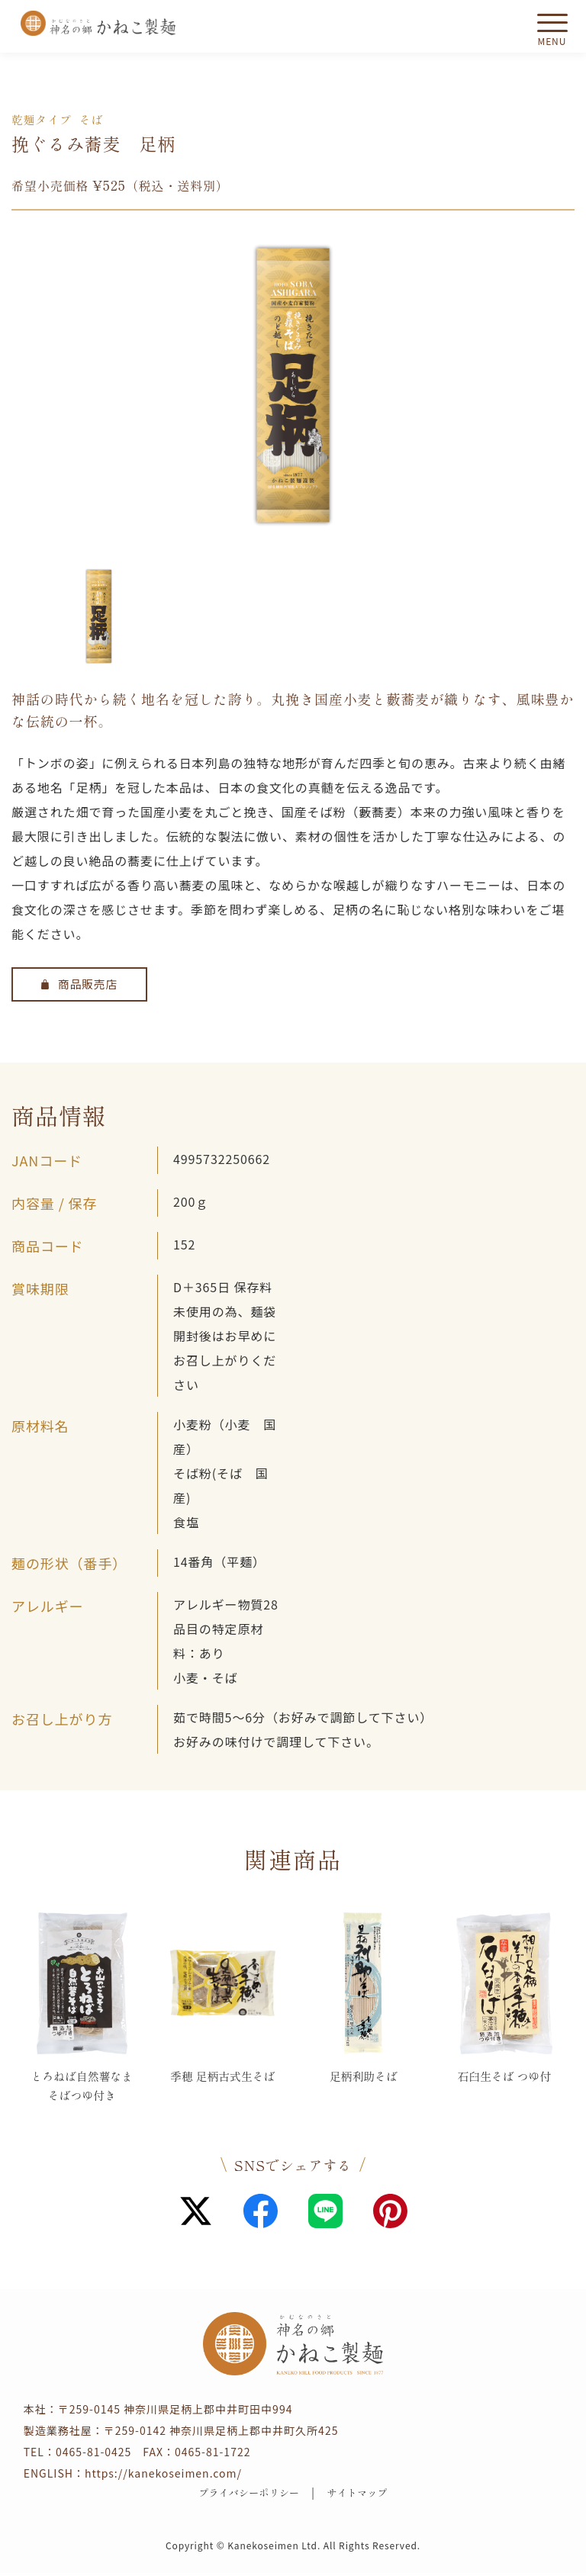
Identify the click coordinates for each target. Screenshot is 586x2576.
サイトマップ (364, 2495)
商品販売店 (80, 985)
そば (97, 119)
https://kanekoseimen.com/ (163, 2473)
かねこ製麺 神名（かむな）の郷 (98, 23)
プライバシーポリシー (244, 2495)
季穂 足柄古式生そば (222, 2086)
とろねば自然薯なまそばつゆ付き (81, 2086)
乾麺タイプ (43, 119)
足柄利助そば (363, 2076)
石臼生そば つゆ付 (504, 2076)
